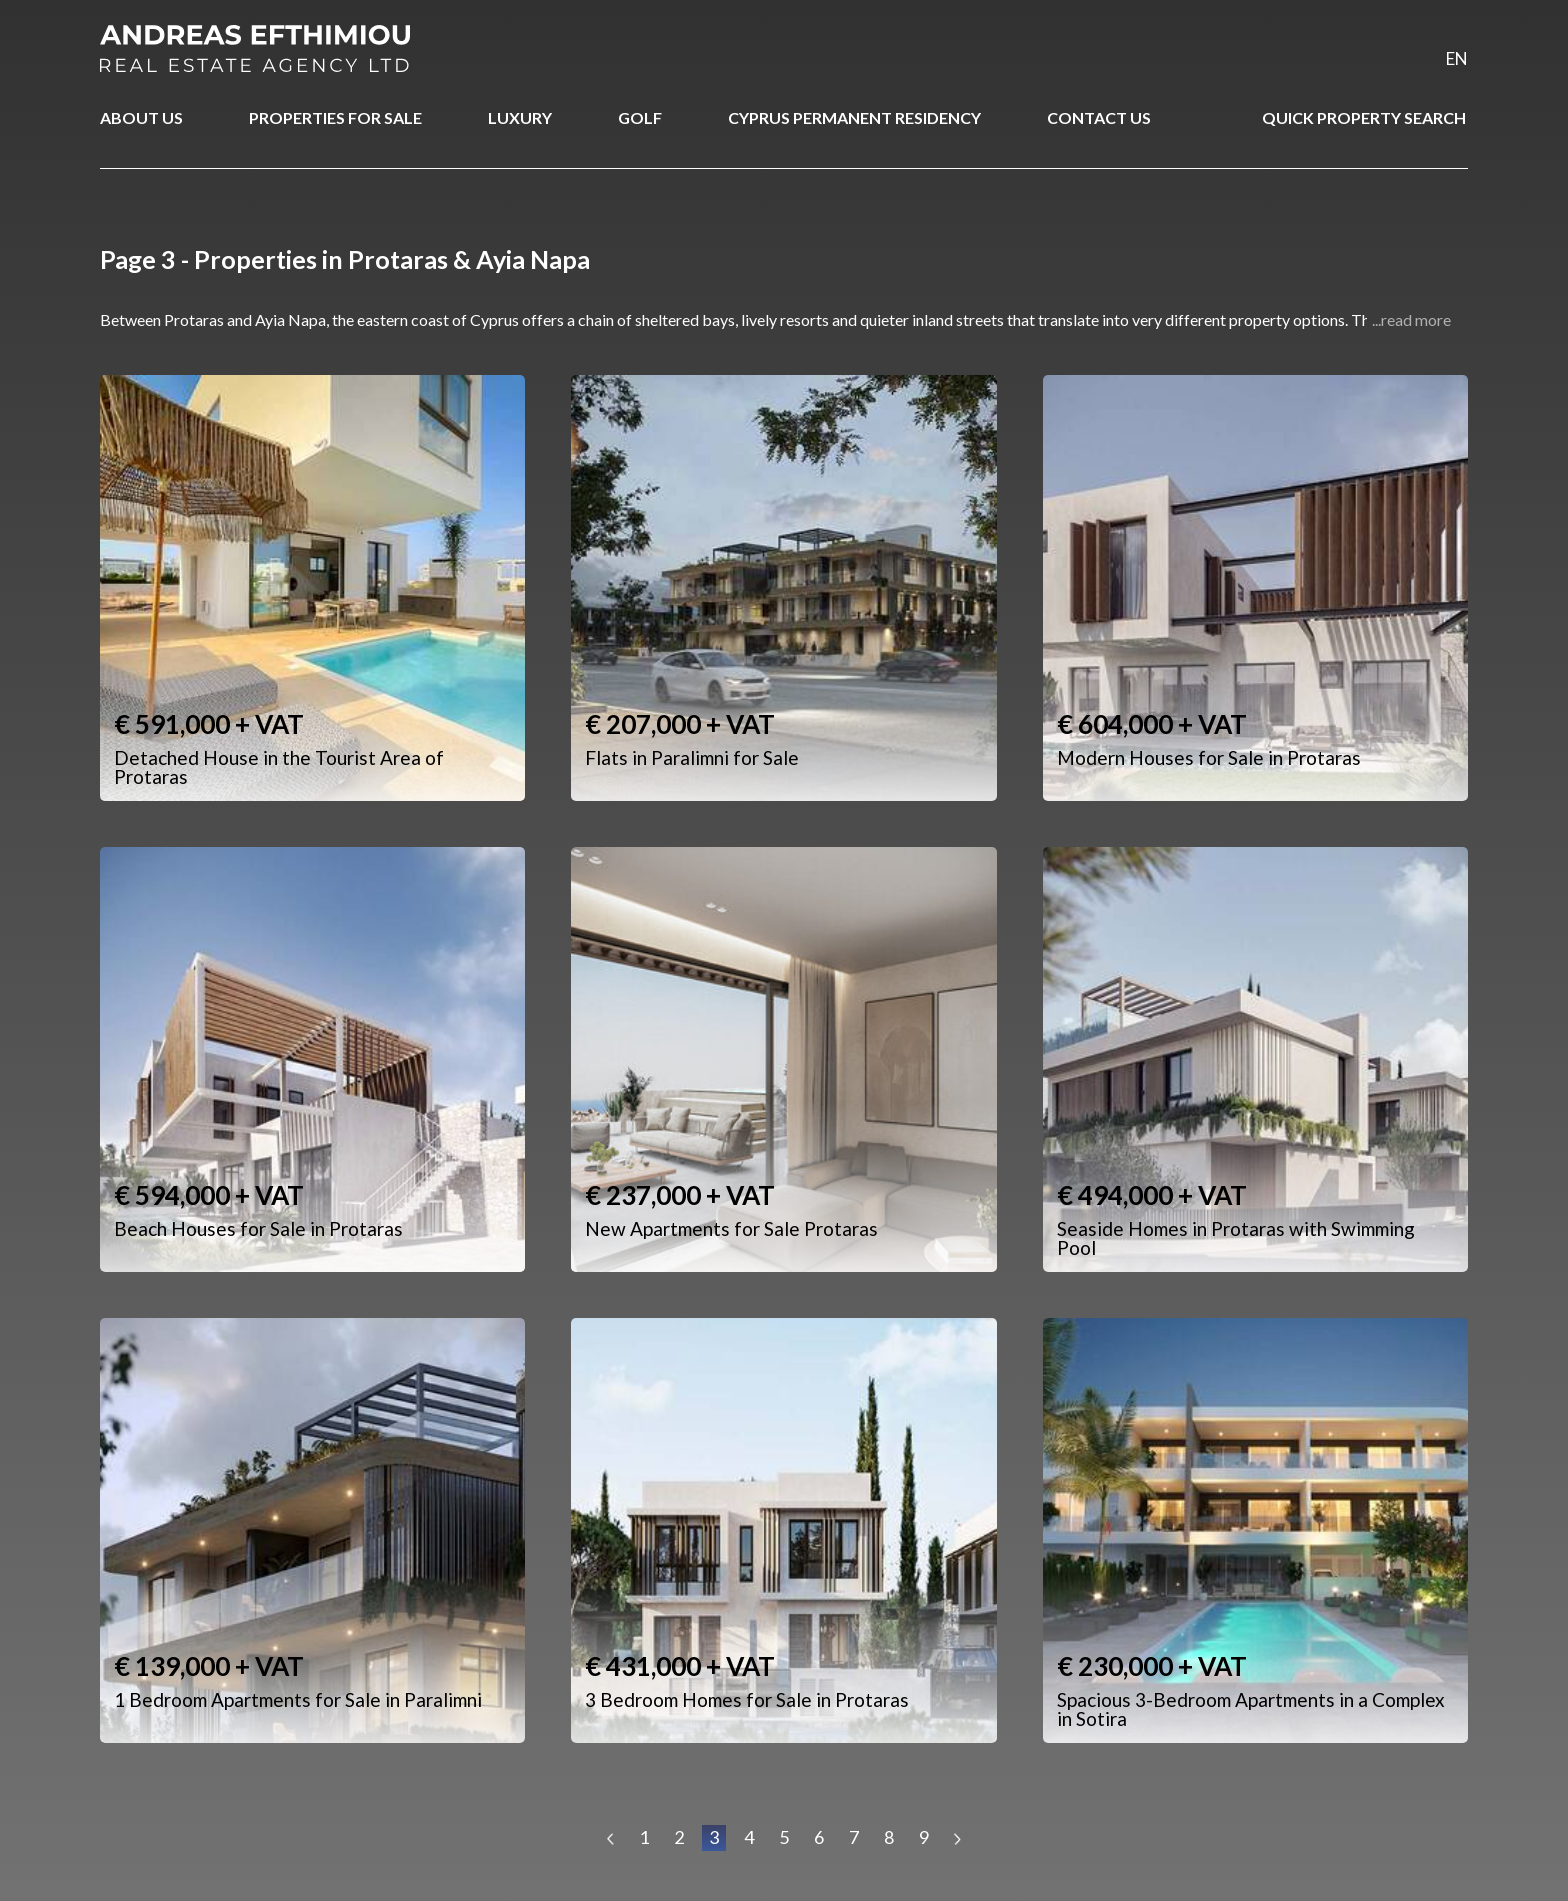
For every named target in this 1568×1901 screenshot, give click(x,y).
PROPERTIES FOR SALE (335, 117)
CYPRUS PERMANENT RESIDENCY (854, 117)
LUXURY (520, 117)
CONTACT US (1099, 117)
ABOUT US (141, 117)
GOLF (640, 117)
